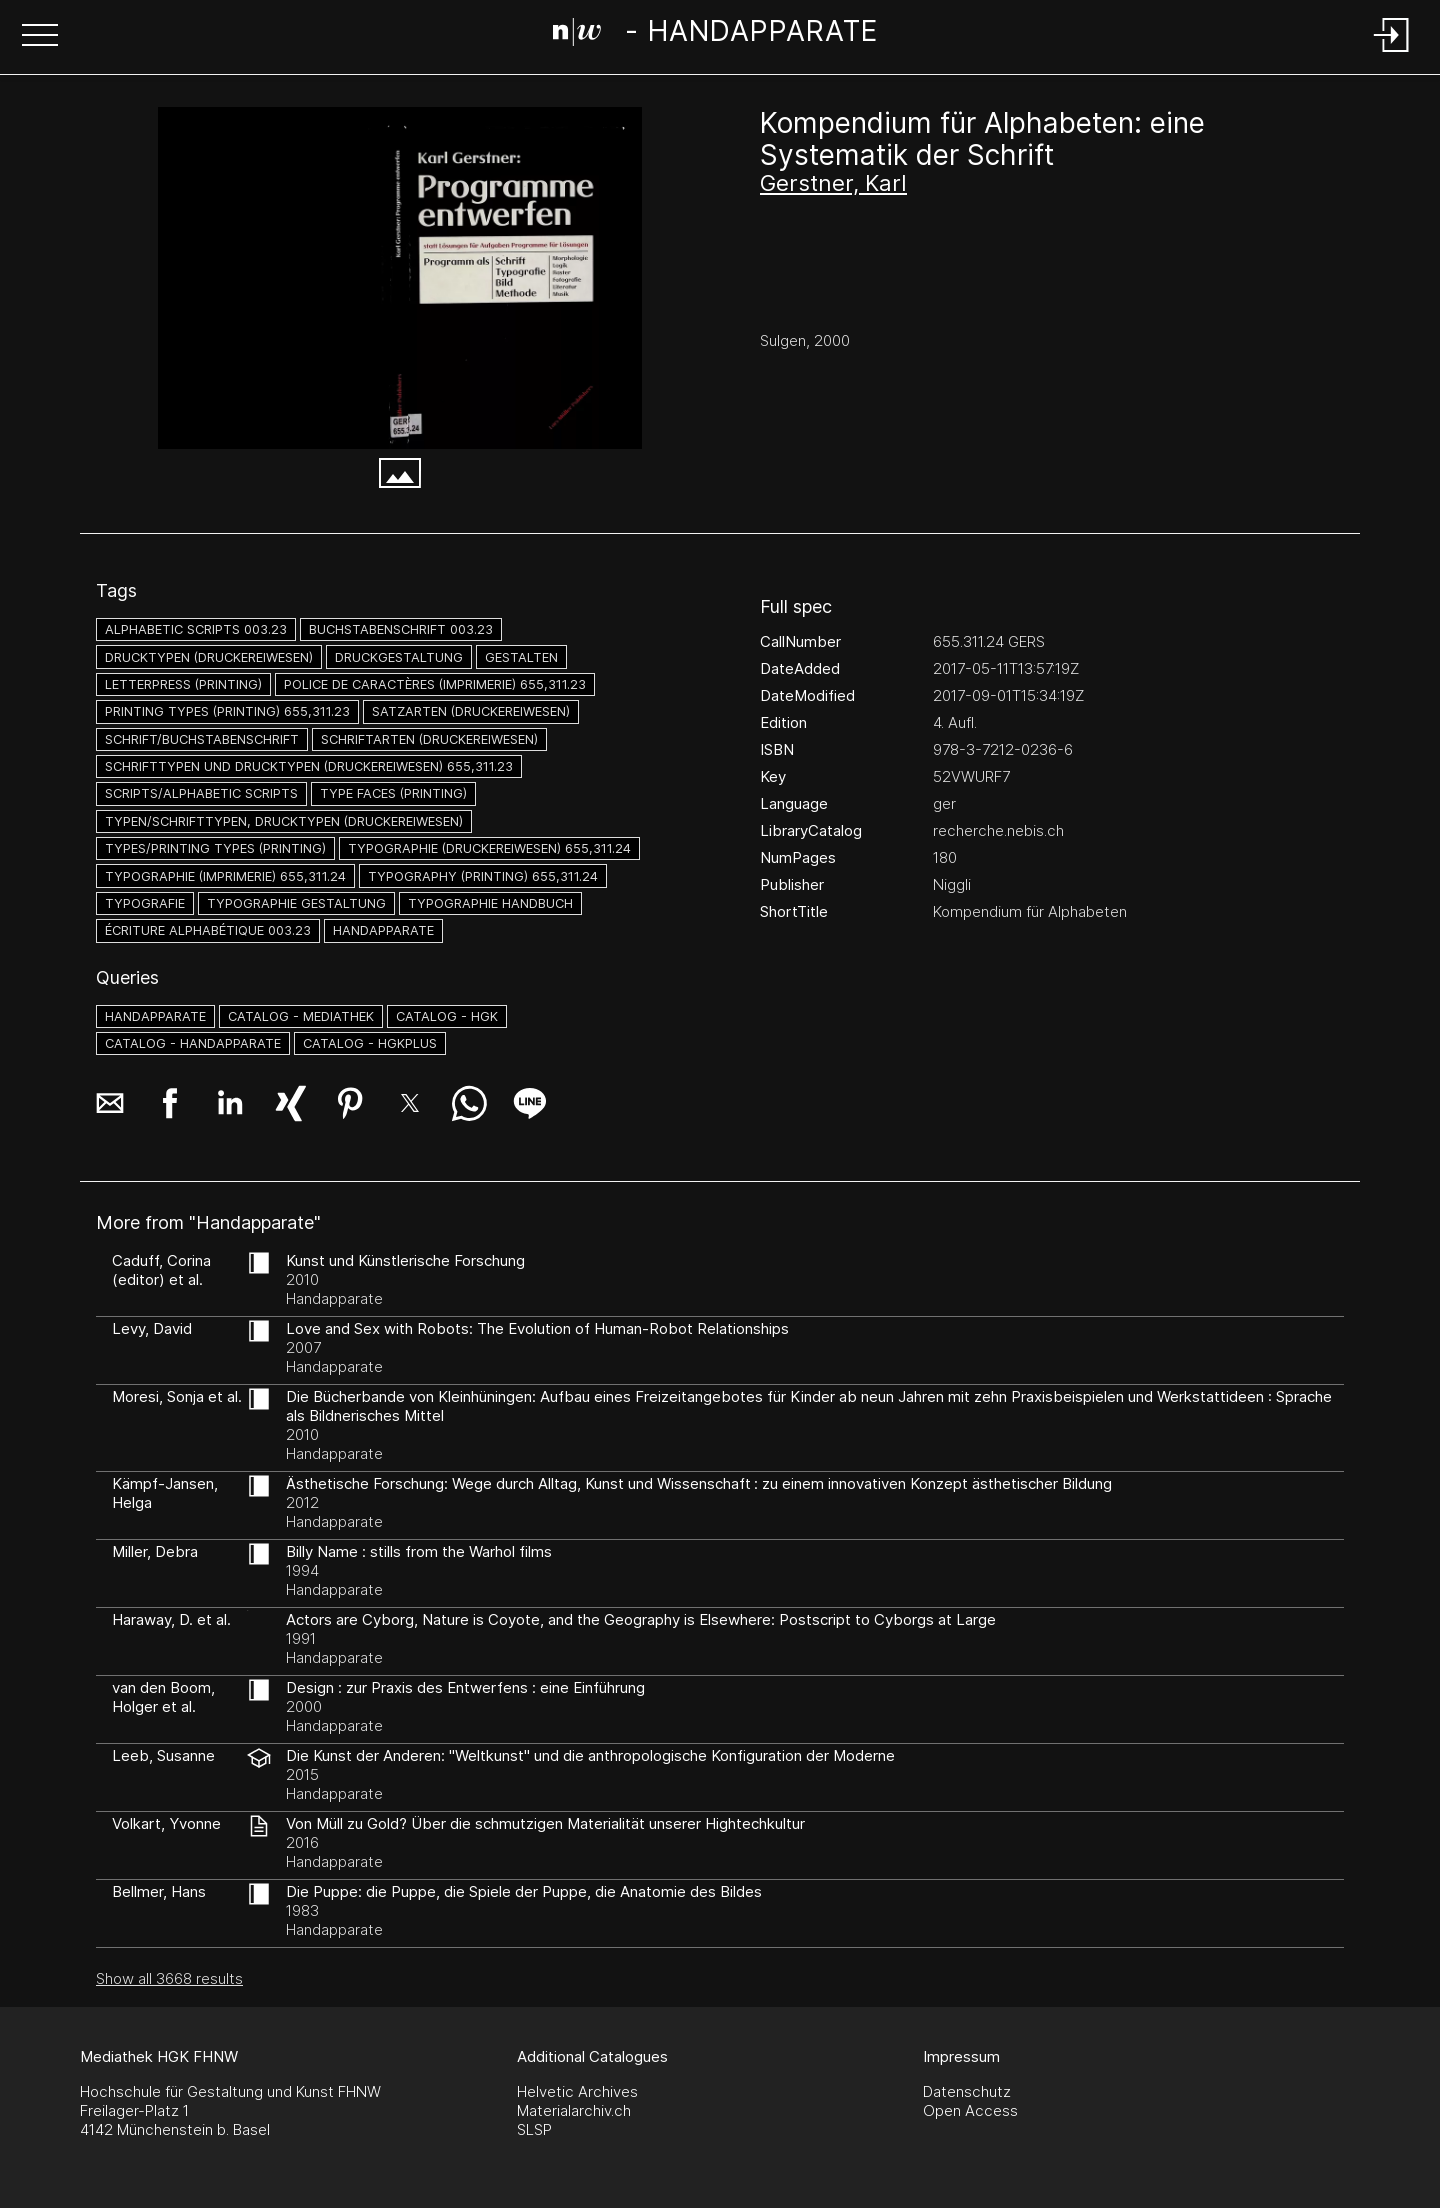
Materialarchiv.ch (574, 2110)
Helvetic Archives (577, 2091)
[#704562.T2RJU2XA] (400, 278)
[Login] (1392, 53)
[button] (40, 37)
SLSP (534, 2129)
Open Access (970, 2110)
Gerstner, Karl (833, 183)
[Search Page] (715, 35)
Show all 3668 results (169, 1978)
